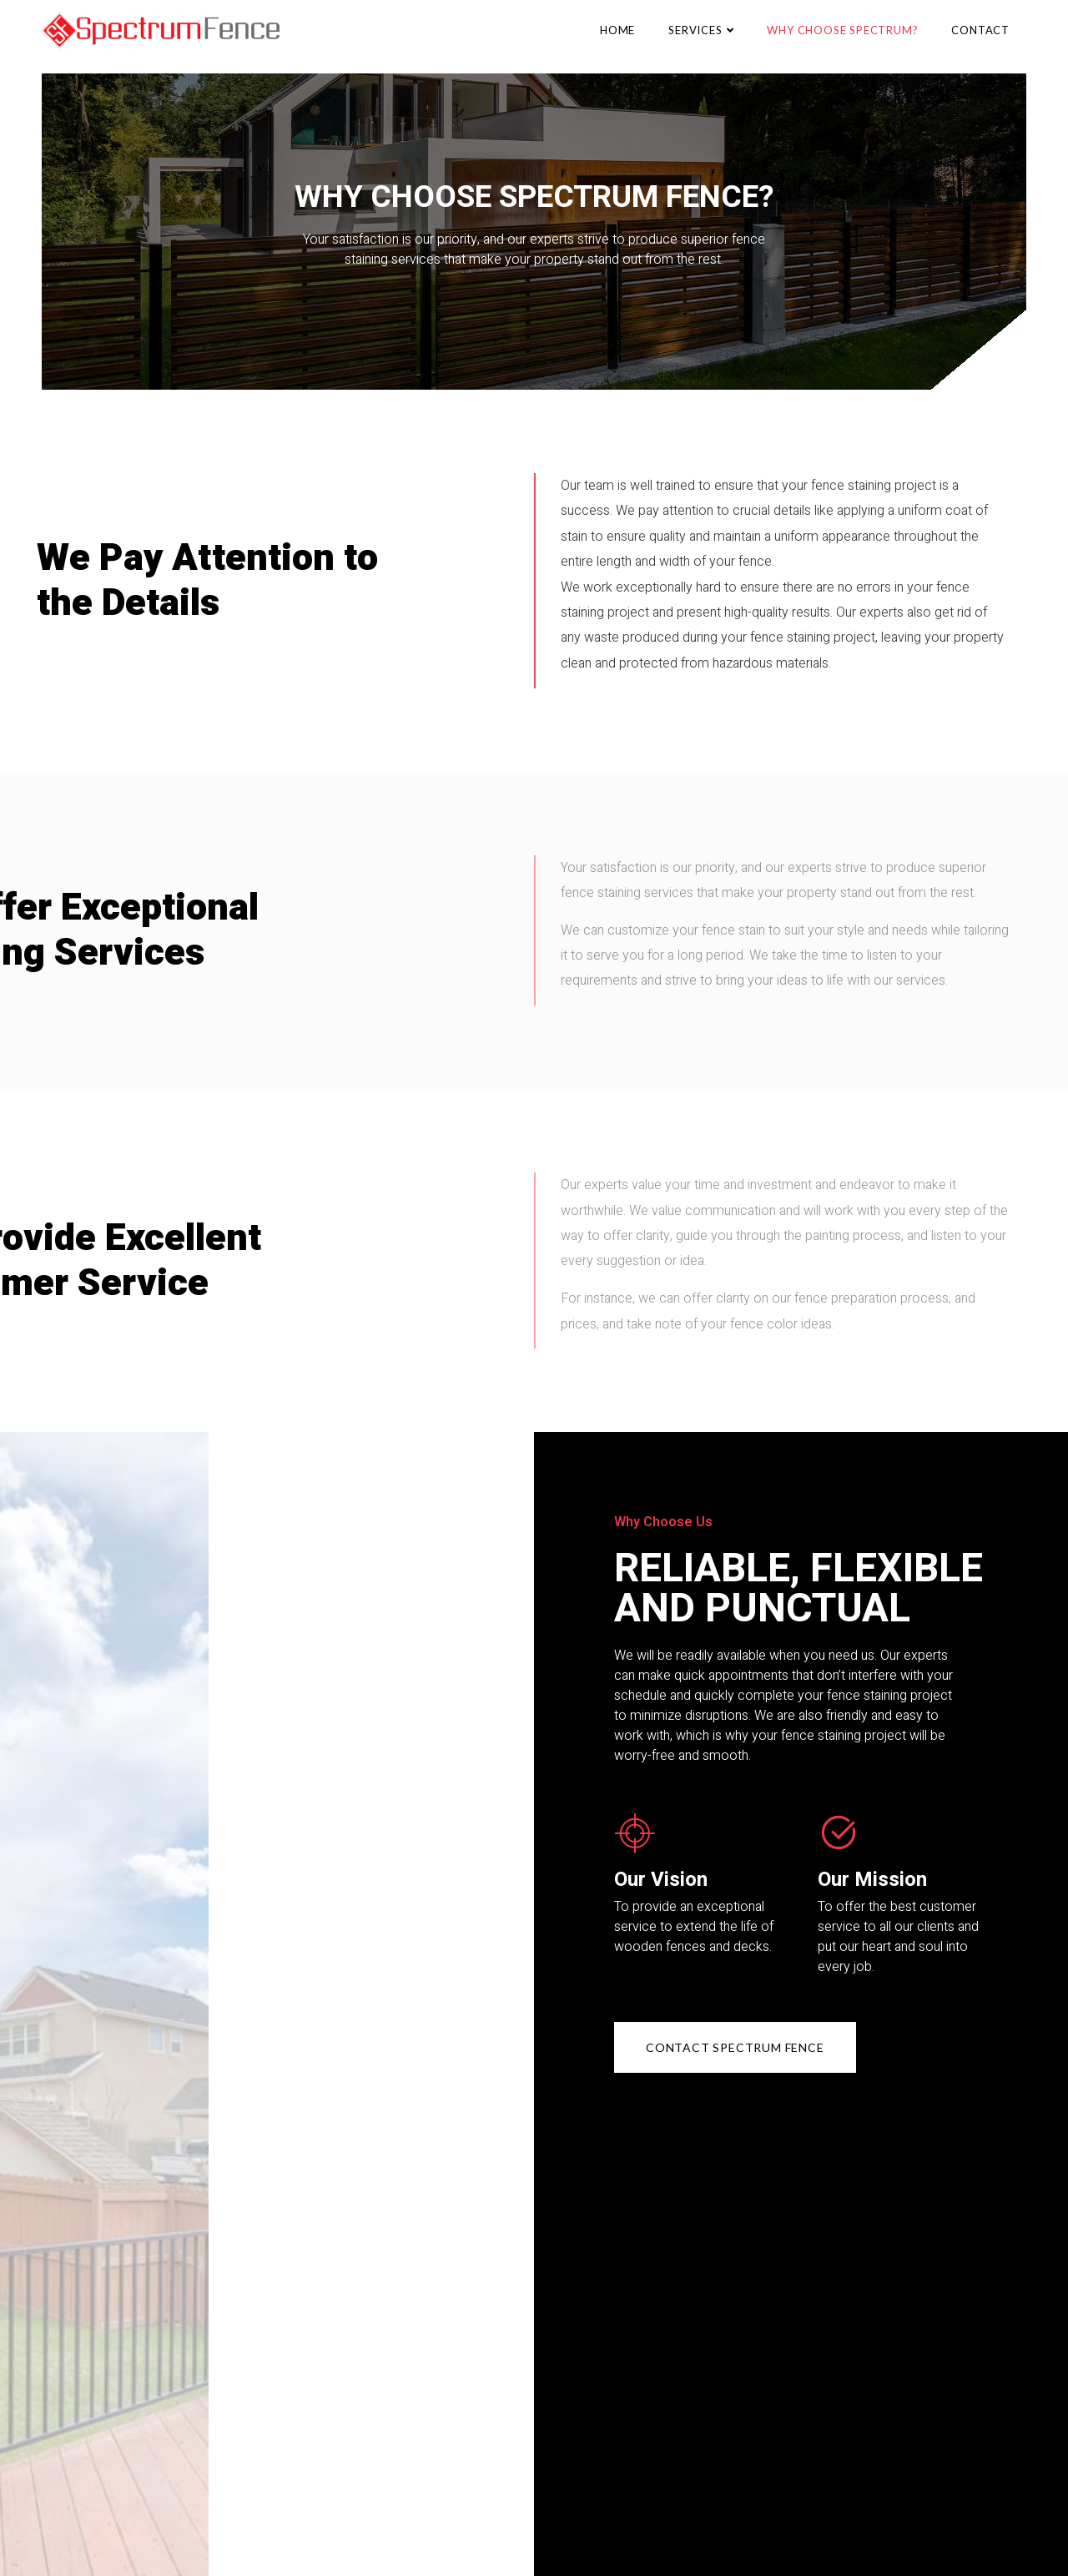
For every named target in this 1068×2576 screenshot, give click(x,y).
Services (700, 30)
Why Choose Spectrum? (842, 30)
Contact (980, 30)
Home (617, 30)
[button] (735, 2047)
